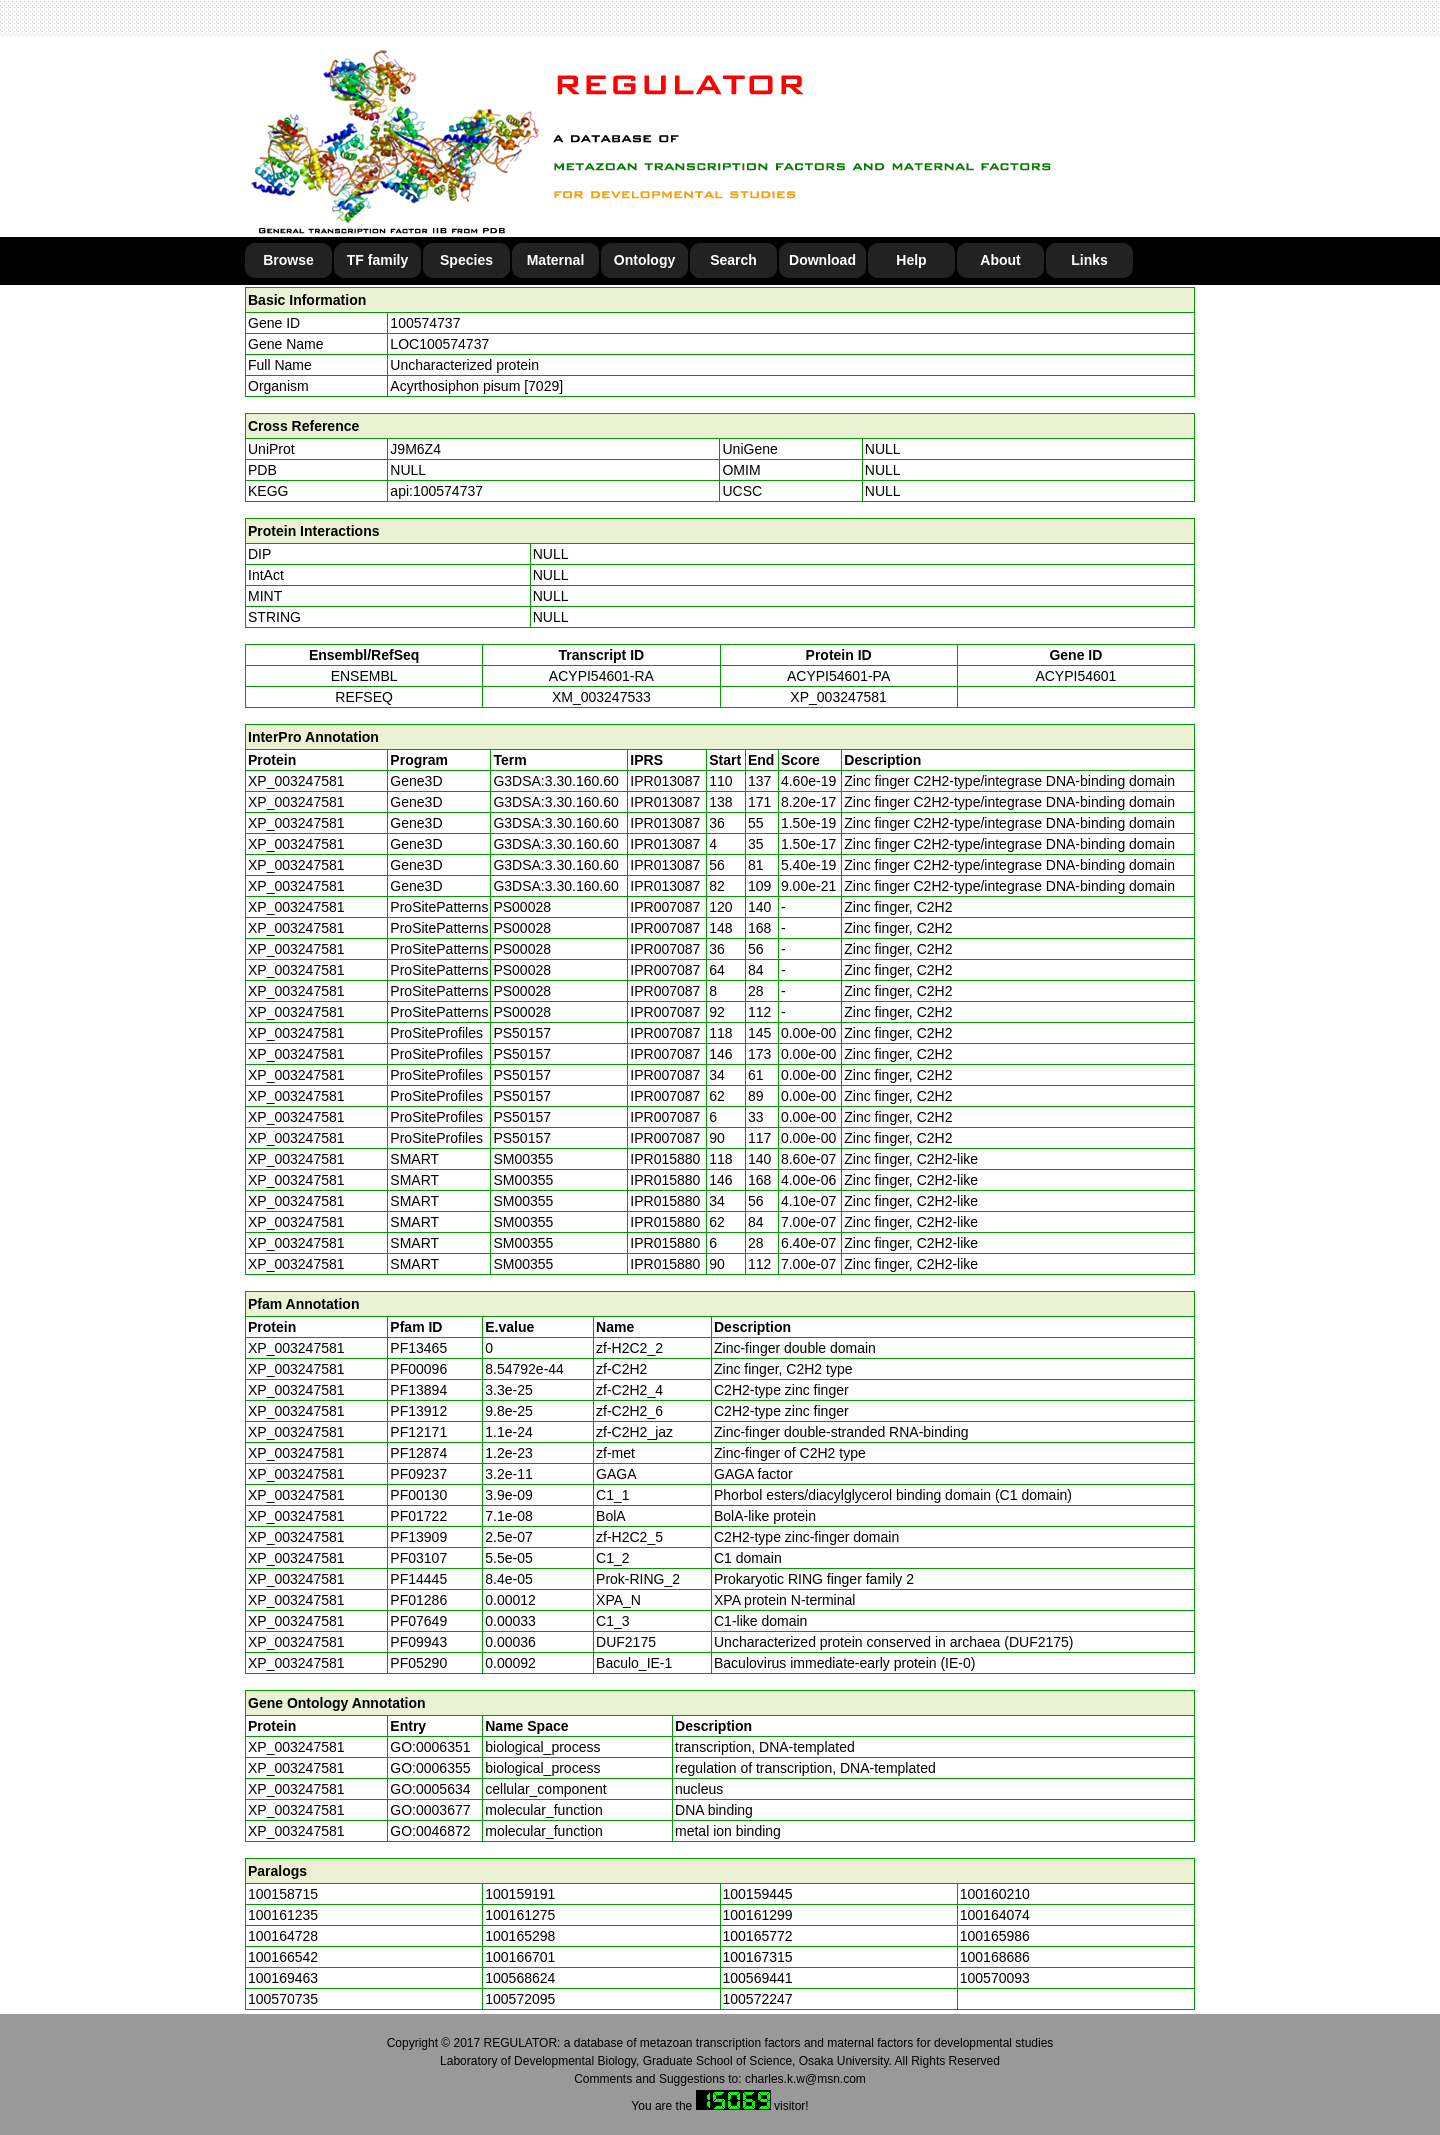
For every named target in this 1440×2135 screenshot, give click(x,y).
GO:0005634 (430, 1789)
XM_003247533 (601, 697)
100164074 (995, 1915)
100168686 (995, 1957)
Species (466, 260)
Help (911, 260)
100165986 (995, 1936)
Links (1089, 260)
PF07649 (418, 1621)
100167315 (758, 1957)
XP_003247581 (838, 697)
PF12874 (418, 1453)
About (1000, 260)
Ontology (644, 260)
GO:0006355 (430, 1768)
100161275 (520, 1915)
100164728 (283, 1936)
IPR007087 (665, 907)
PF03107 (418, 1558)
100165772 (758, 1936)
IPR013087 (665, 781)
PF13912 (418, 1411)
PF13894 (418, 1390)
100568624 (520, 1978)
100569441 (758, 1978)
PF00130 (418, 1495)
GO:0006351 (430, 1747)
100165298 (520, 1936)
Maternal (556, 260)
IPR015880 (665, 1159)
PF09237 (418, 1474)
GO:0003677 (430, 1810)
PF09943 (418, 1642)
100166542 (283, 1957)
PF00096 (418, 1369)
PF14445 (418, 1579)
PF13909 (418, 1537)
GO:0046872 (430, 1831)
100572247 (758, 1999)
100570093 (995, 1978)
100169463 (283, 1978)
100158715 (283, 1894)
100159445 (758, 1894)
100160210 (995, 1894)
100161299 (758, 1915)
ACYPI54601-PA (838, 676)
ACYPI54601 (1075, 676)
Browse (288, 260)
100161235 (283, 1915)
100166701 (520, 1957)
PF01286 (418, 1600)
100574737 (425, 323)
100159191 (520, 1894)
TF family (377, 260)
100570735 (283, 1999)
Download (822, 260)
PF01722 (418, 1516)
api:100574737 (436, 491)
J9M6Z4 (415, 449)
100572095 (520, 1999)
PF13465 (418, 1348)
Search (733, 260)
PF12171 (418, 1432)
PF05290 (418, 1663)
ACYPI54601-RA (601, 676)
